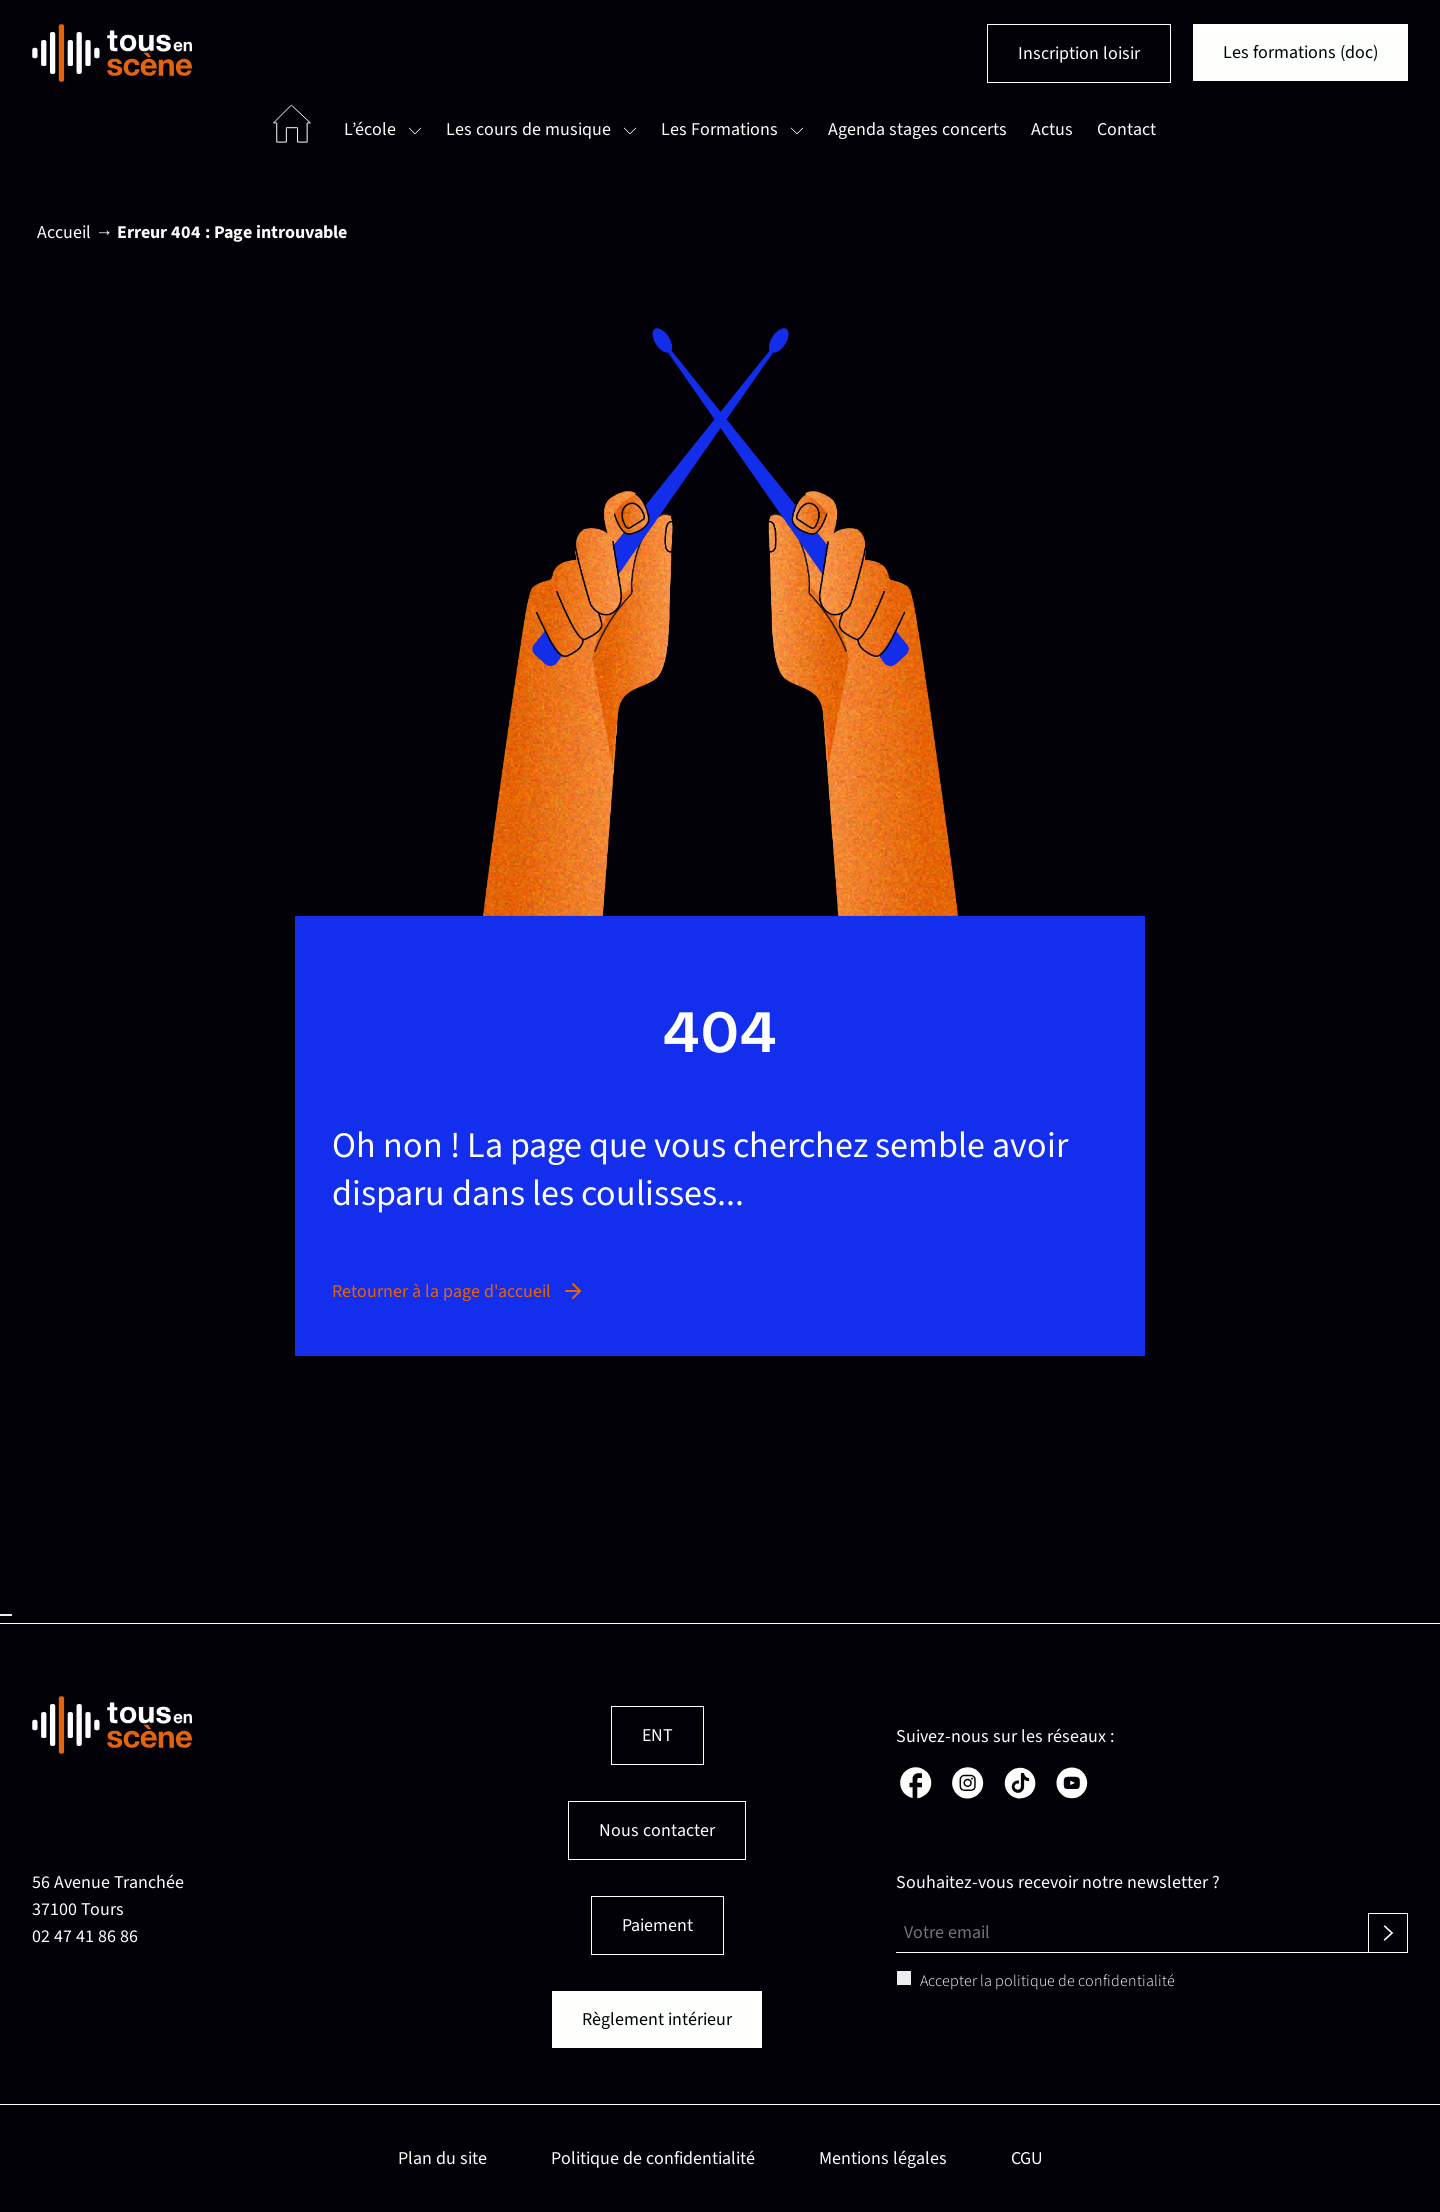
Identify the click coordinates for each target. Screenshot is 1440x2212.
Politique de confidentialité (653, 2158)
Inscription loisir (1079, 53)
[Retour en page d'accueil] (112, 53)
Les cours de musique (528, 129)
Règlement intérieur (657, 2019)
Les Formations (719, 129)
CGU (1027, 2158)
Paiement (657, 1925)
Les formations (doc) (1300, 52)
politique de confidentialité (1085, 1981)
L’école (370, 129)
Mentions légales (883, 2158)
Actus (1052, 129)
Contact (1126, 129)
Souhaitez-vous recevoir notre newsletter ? (1058, 1882)
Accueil (64, 232)
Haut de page (6, 1615)
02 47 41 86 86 (85, 1936)
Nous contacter (657, 1830)
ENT (657, 1735)
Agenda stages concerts (917, 129)
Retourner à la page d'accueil (458, 1291)
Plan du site (442, 2158)
